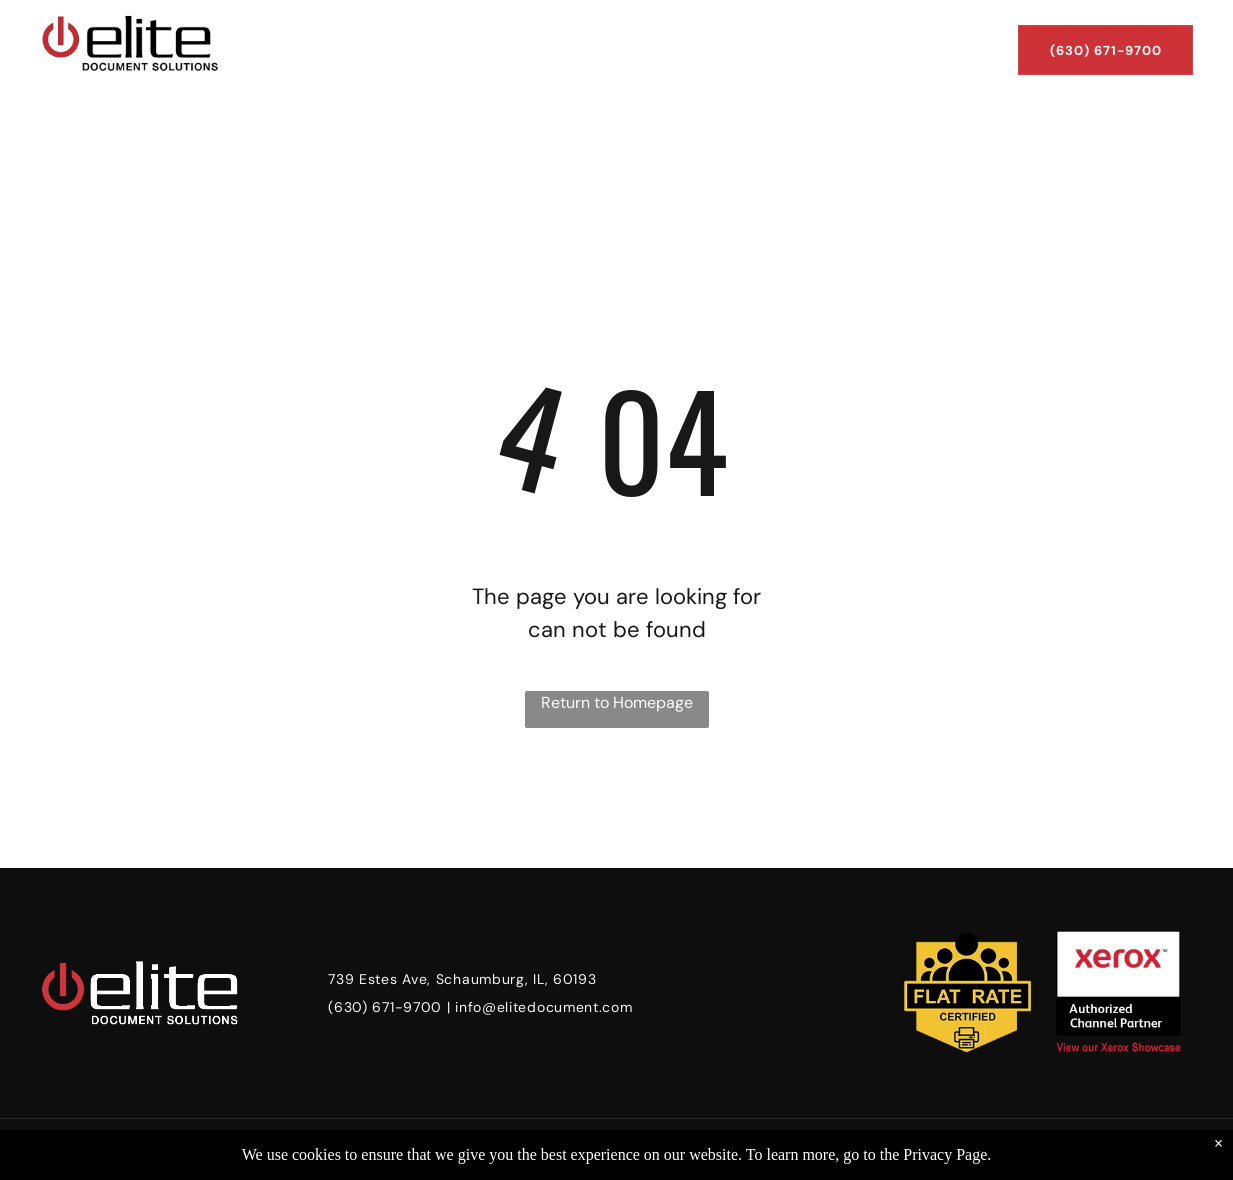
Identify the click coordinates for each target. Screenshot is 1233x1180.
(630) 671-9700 (385, 1007)
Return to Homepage (617, 702)
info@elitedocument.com (543, 1007)
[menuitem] (295, 32)
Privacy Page (945, 1154)
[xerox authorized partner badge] (1118, 993)
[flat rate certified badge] (968, 993)
